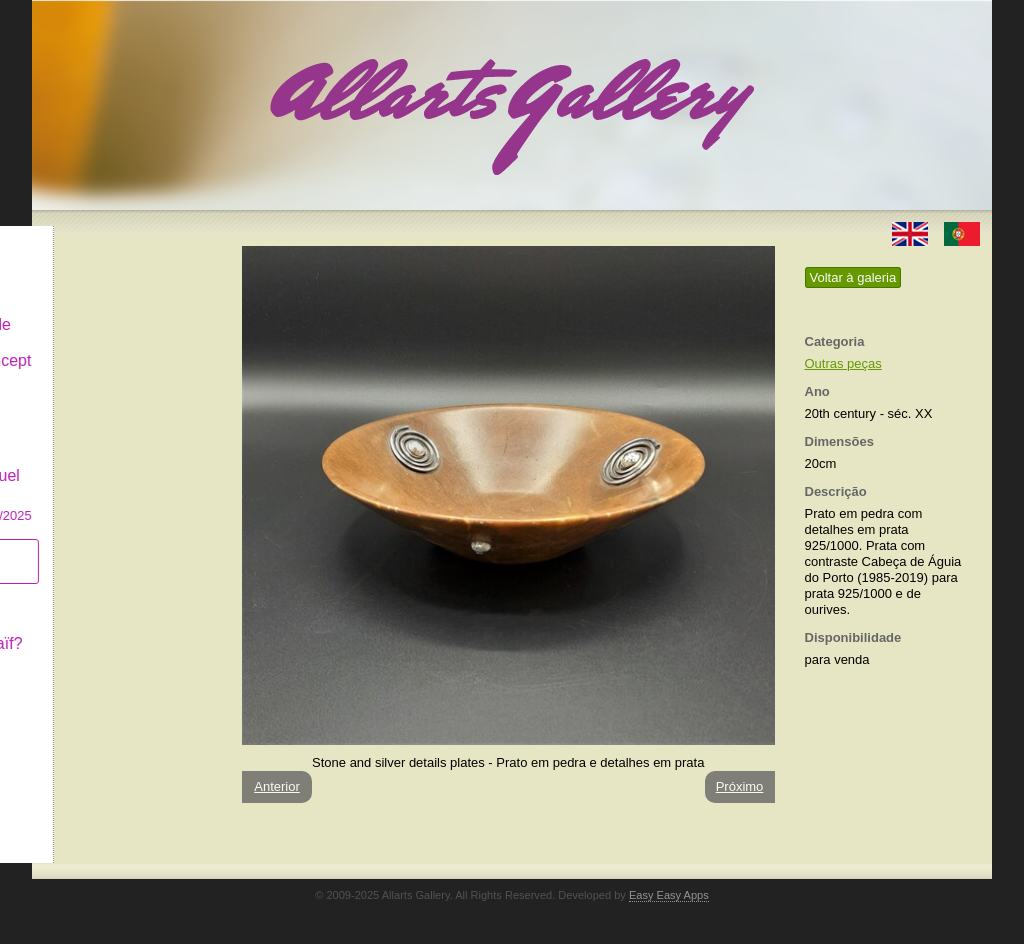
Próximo (740, 786)
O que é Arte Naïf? (121, 627)
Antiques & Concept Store (125, 354)
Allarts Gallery (105, 237)
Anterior (277, 786)
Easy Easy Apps (669, 895)
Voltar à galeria (853, 277)
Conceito (86, 591)
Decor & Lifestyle (115, 308)
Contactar (89, 662)
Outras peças (843, 363)
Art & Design (100, 273)
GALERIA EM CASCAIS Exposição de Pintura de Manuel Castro (126, 448)
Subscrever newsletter (96, 545)
